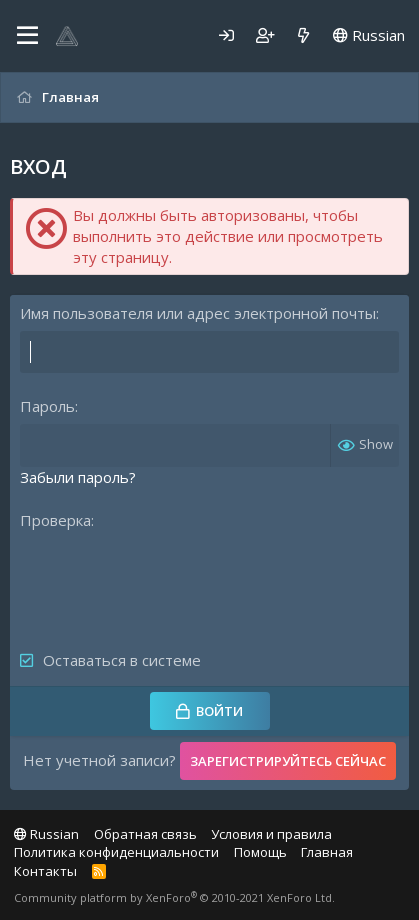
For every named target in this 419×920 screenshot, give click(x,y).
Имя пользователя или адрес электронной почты (198, 313)
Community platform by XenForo (174, 897)
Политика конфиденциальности (116, 852)
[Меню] (27, 36)
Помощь (260, 852)
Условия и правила (271, 834)
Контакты (45, 871)
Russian (369, 35)
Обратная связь (145, 834)
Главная (327, 852)
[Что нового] (303, 35)
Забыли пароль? (78, 477)
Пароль (47, 406)
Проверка (55, 520)
